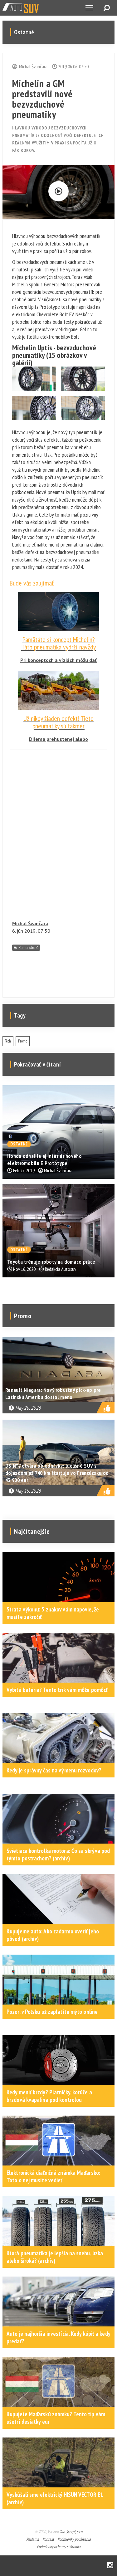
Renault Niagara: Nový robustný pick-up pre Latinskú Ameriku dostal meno (53, 1393)
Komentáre (28, 948)
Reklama (32, 2539)
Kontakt (48, 2539)
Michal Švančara (30, 923)
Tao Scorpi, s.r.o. (71, 2532)
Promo (22, 1041)
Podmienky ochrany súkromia (58, 2546)
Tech (8, 1041)
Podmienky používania (74, 2539)
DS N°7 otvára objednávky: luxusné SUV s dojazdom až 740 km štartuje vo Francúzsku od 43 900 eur (57, 1473)
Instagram (110, 2565)
